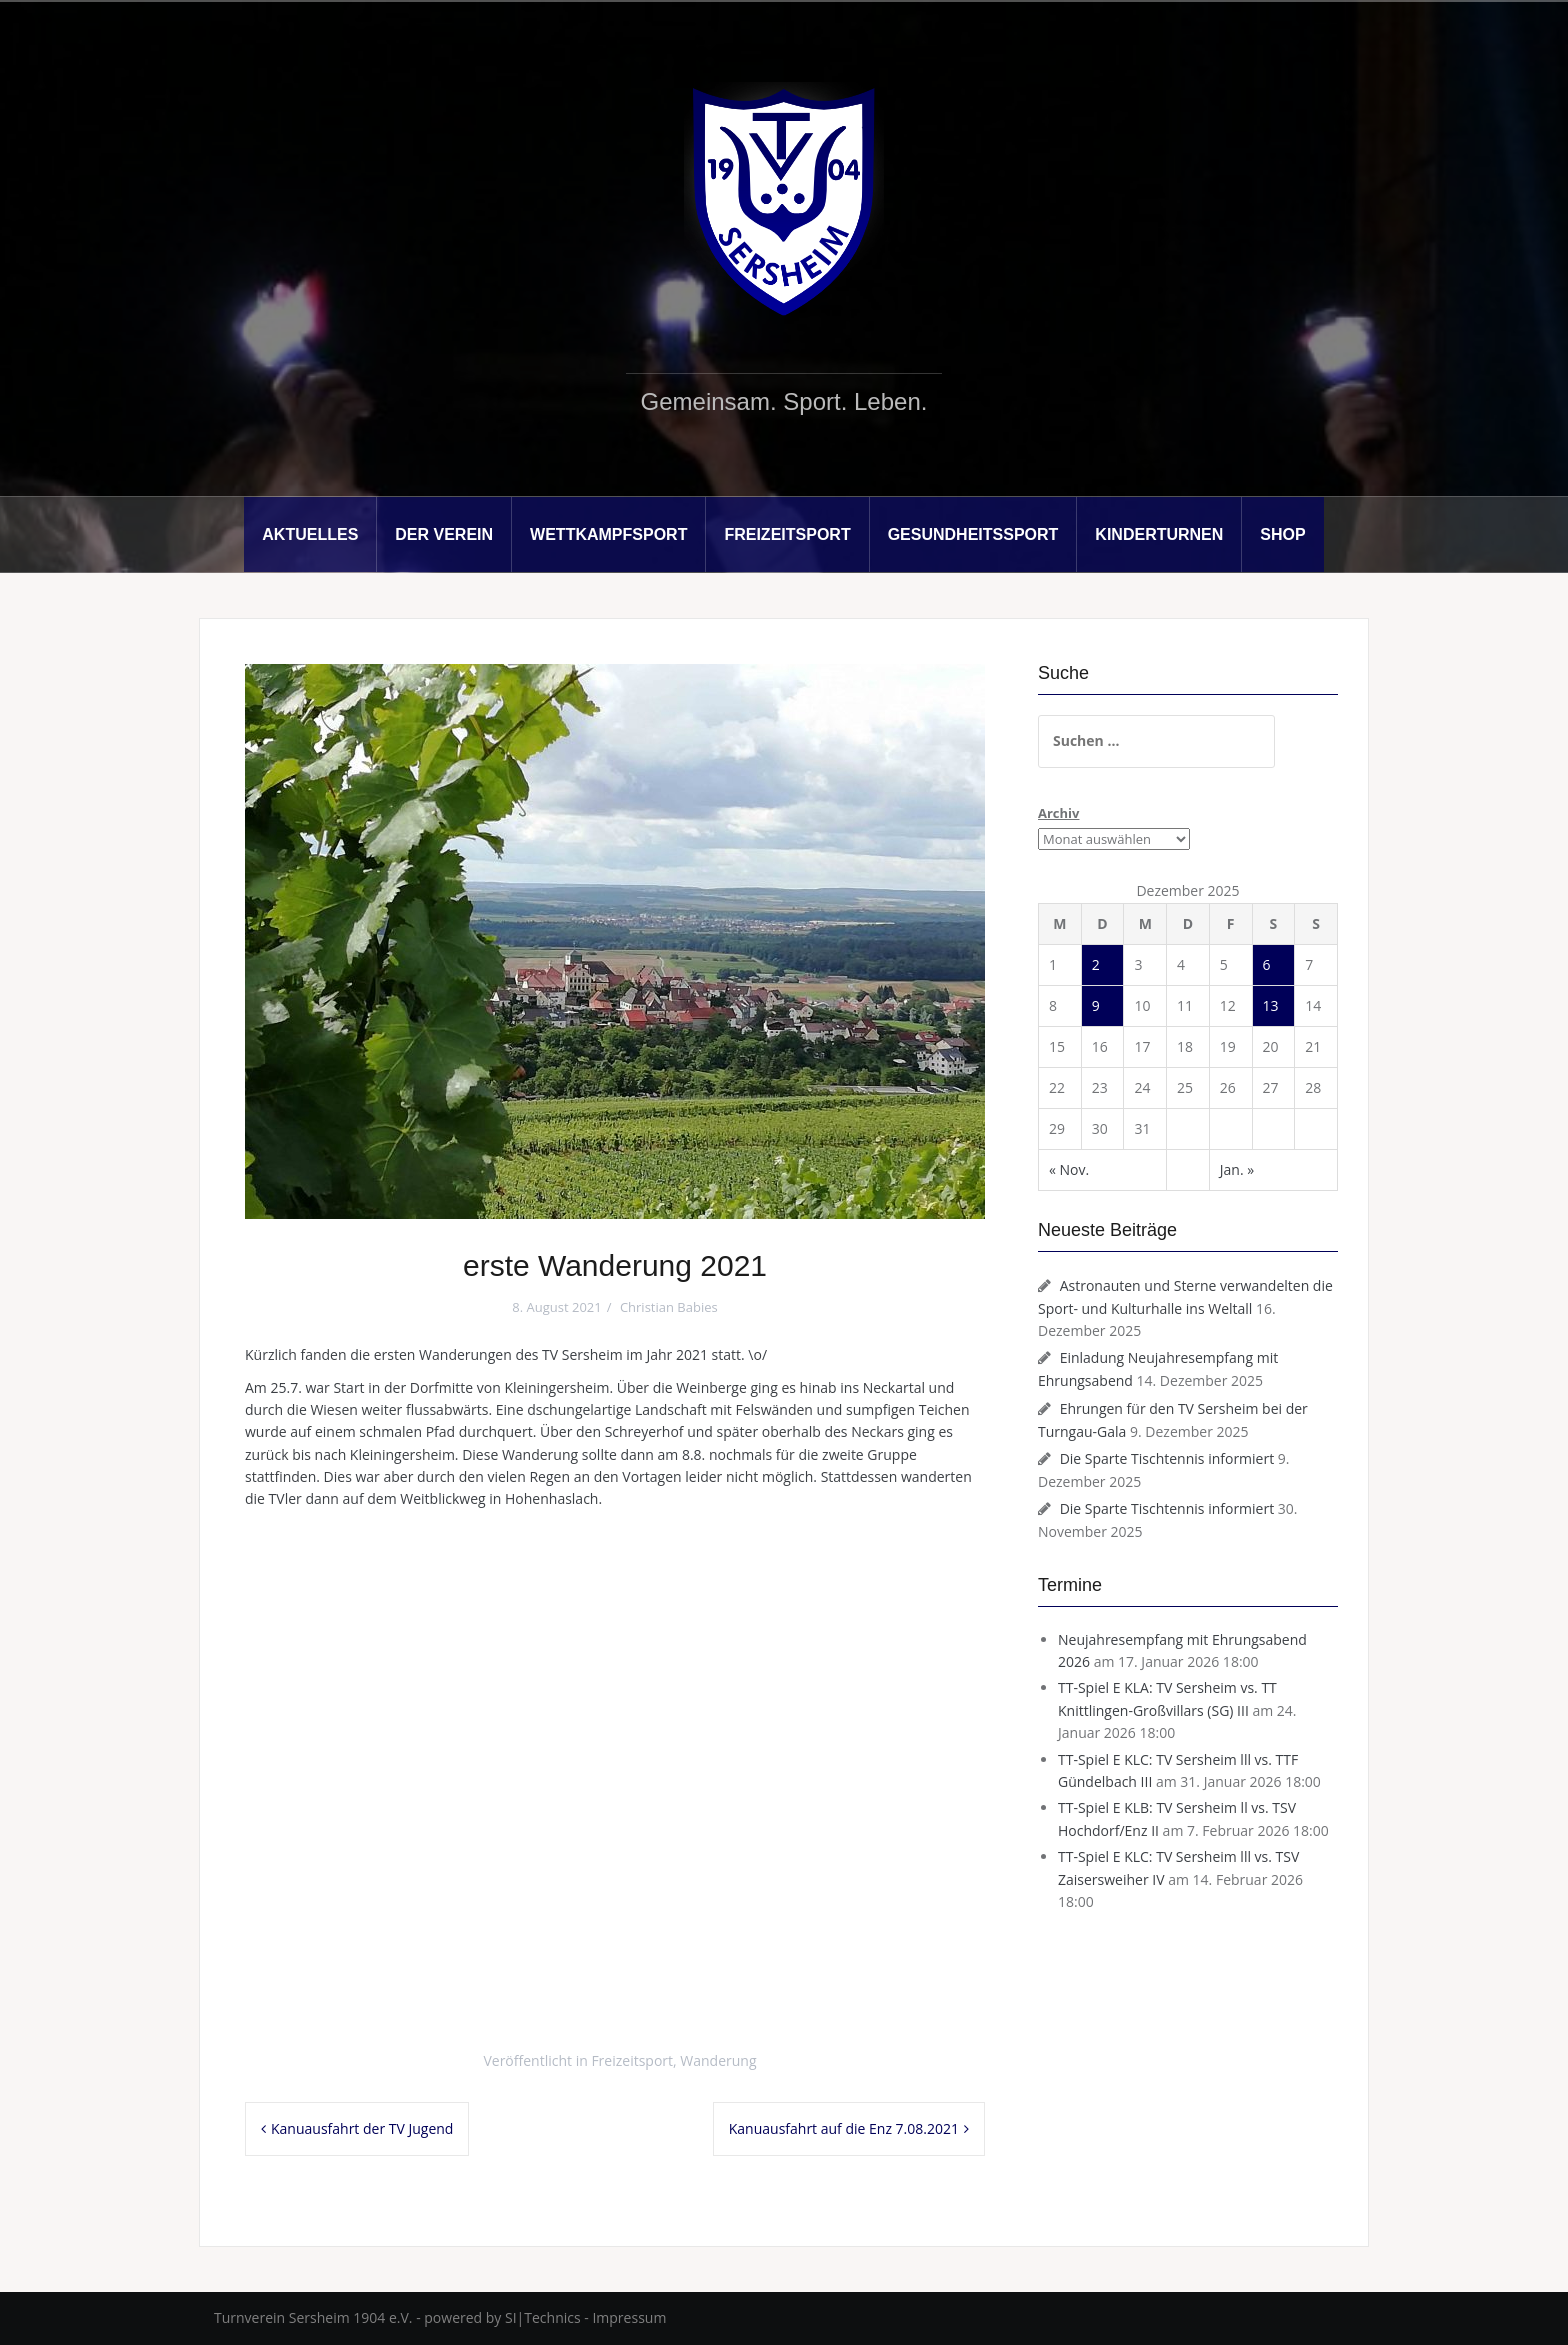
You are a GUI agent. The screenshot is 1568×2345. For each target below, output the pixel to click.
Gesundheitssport (973, 534)
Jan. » (1237, 1169)
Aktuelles (310, 534)
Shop (1282, 534)
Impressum (629, 2317)
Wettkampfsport (608, 534)
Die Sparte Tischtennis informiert (1167, 1458)
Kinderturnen (1159, 534)
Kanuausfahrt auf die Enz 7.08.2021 (844, 2128)
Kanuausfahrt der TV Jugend (362, 2128)
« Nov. (1069, 1169)
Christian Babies (669, 1307)
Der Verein (444, 534)
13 (1271, 1005)
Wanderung (718, 2060)
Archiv (1058, 813)
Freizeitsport (787, 534)
